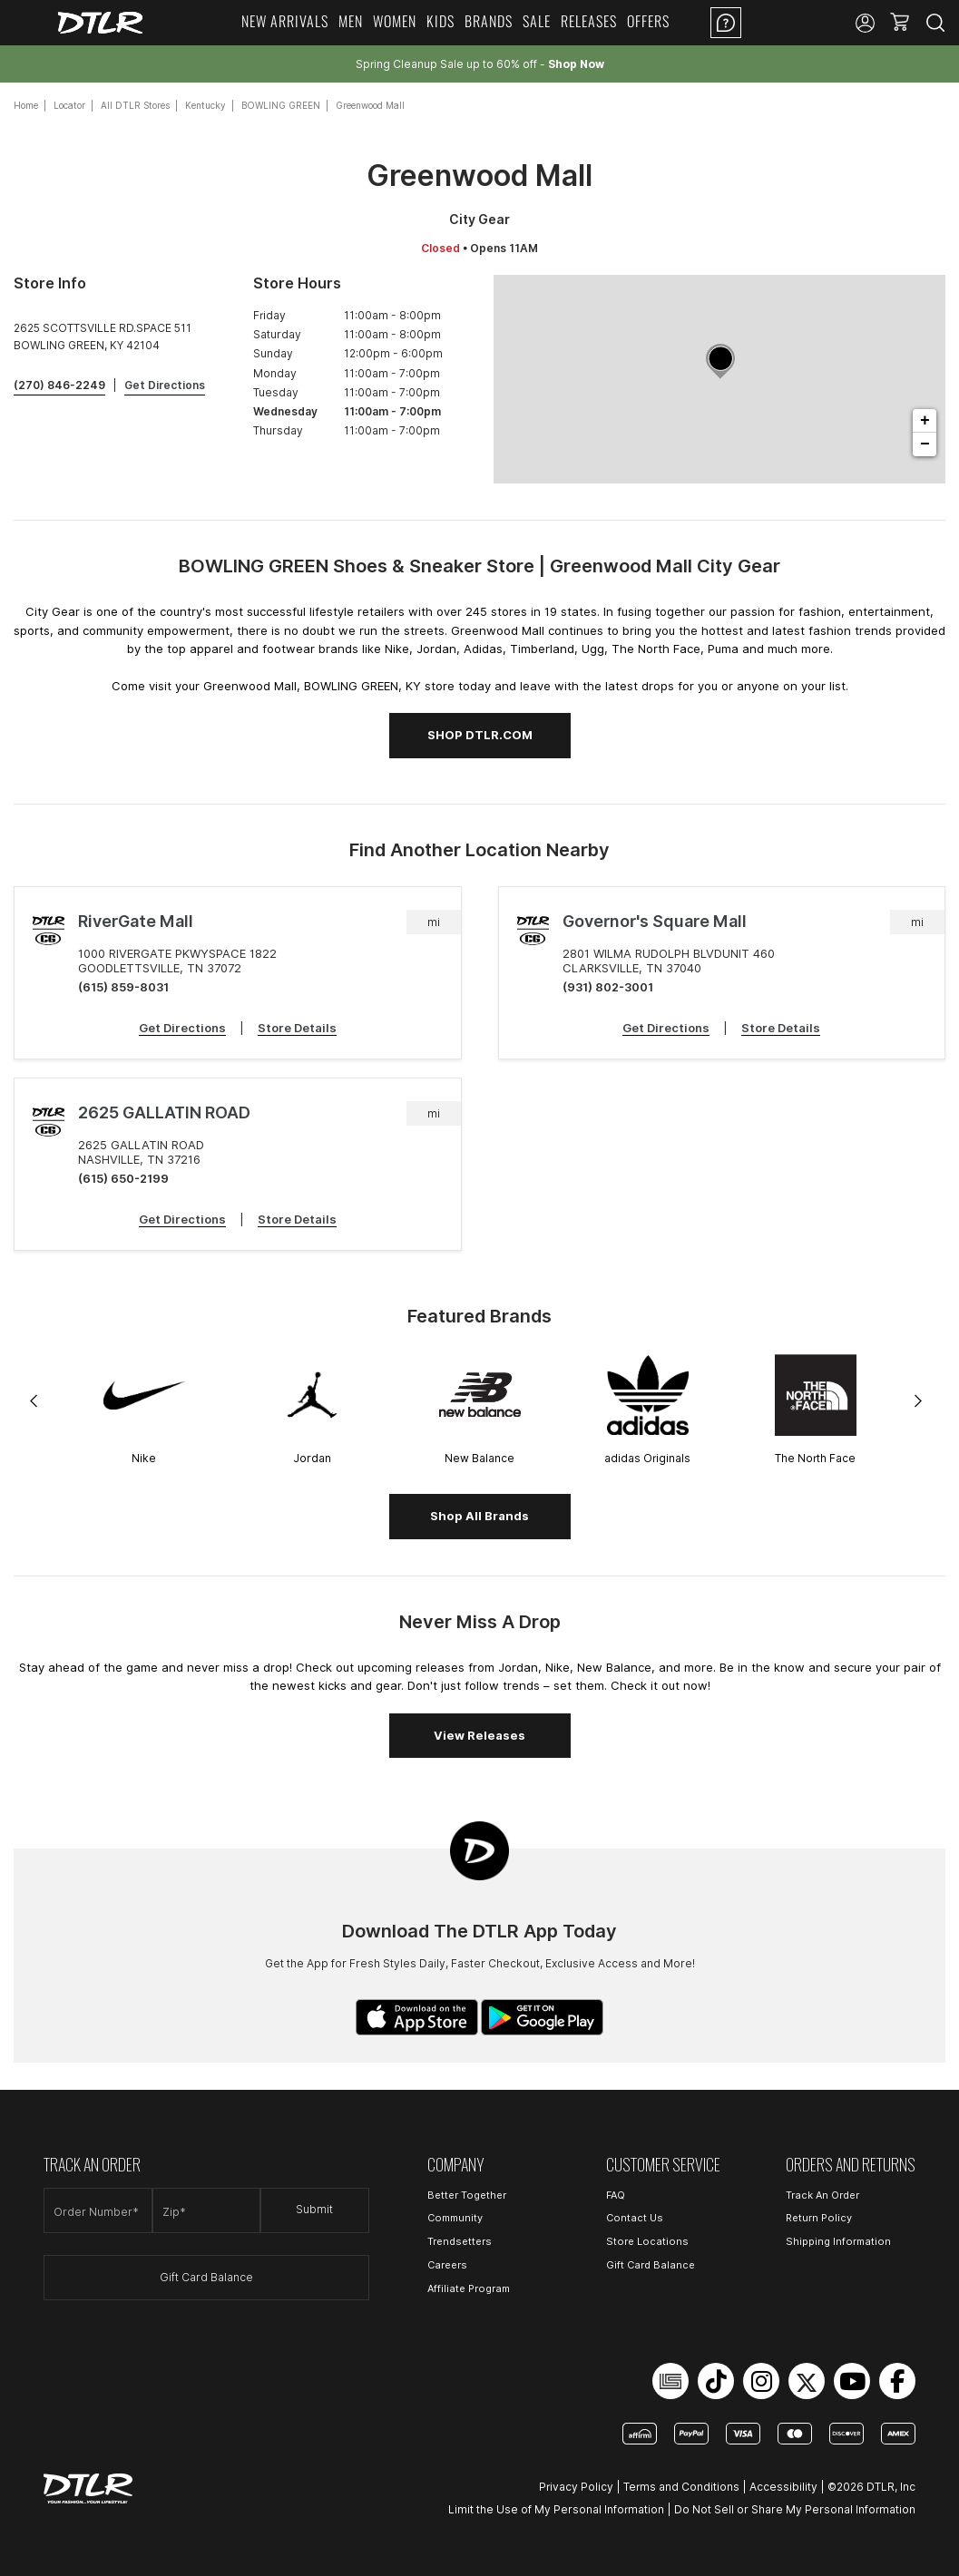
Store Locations (647, 2241)
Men (350, 21)
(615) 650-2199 (123, 1178)
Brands (489, 21)
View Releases (479, 1735)
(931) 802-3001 (608, 987)
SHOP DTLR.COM (480, 734)
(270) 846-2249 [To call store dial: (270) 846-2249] (59, 385)
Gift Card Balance (206, 2277)
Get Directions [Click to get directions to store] (164, 385)
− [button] (925, 444)
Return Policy (819, 2217)
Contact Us (634, 2217)
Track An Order (822, 2195)
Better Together (466, 2195)
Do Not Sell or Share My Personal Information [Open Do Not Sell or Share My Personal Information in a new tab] (794, 2509)
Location (798, 22)
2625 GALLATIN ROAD (164, 1112)
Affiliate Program (468, 2288)
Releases (589, 21)
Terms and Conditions (681, 2486)
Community (455, 2217)
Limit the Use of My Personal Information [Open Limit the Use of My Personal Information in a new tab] (556, 2509)
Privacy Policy (576, 2486)
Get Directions (182, 1027)
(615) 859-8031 (123, 987)
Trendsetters (459, 2241)
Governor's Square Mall (655, 921)
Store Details (297, 1027)
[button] (899, 22)
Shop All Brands (479, 1515)
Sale (537, 21)
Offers (648, 21)
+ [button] (925, 421)
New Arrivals (284, 21)
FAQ (615, 2195)
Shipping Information (838, 2241)
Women (394, 21)
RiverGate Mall (135, 921)
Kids (440, 21)
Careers (447, 2265)
